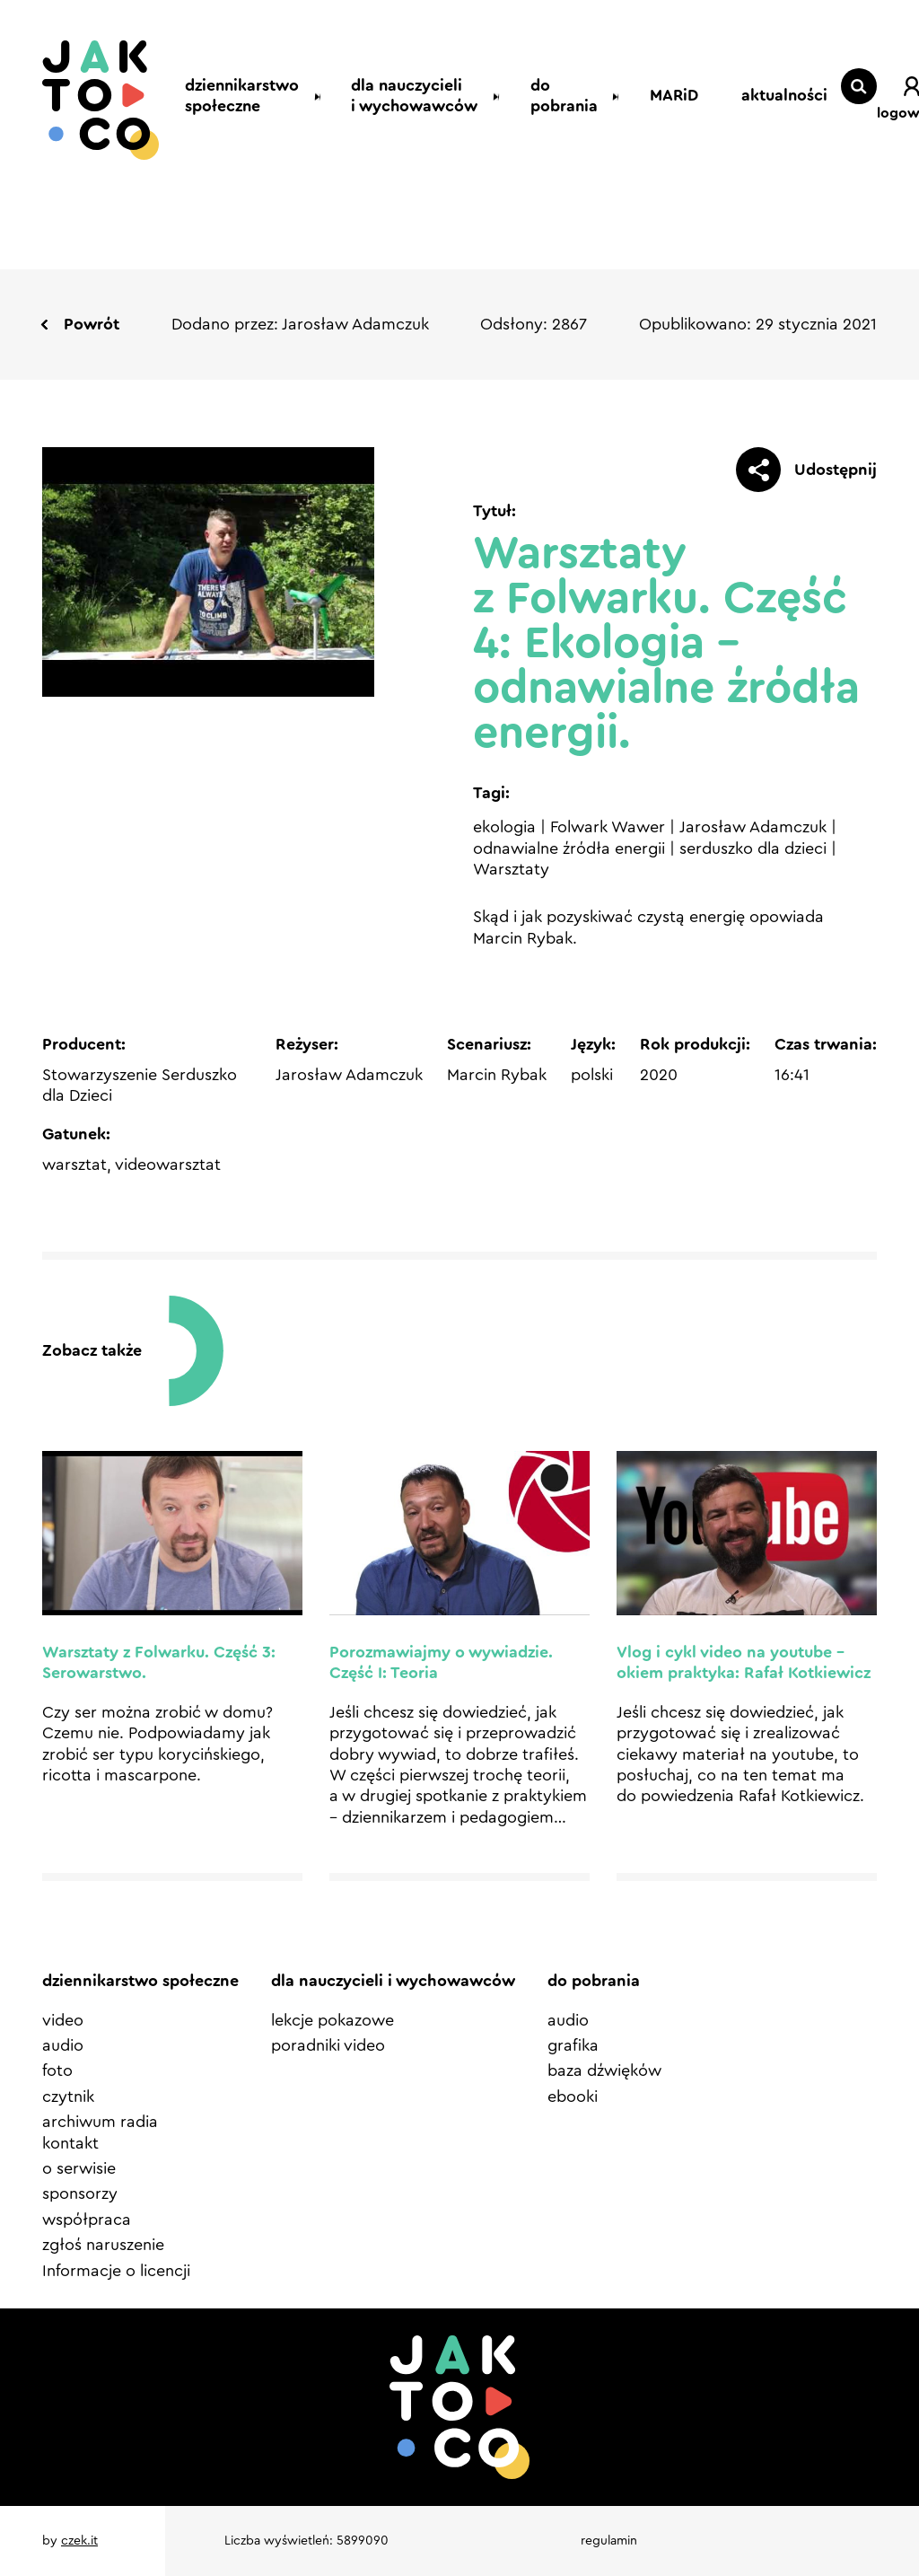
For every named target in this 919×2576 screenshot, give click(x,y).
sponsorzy (80, 2193)
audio (62, 2045)
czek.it (79, 2541)
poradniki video (328, 2045)
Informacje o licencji (116, 2271)
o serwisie (79, 2168)
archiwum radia (100, 2122)
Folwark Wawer (607, 827)
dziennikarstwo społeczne (223, 95)
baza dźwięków (604, 2070)
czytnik (68, 2096)
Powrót (91, 324)
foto (57, 2070)
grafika (573, 2045)
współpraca (86, 2219)
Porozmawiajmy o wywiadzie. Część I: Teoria (441, 1662)
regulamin (609, 2541)
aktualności (744, 95)
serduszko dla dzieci (753, 848)
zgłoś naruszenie (103, 2245)
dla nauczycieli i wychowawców (399, 95)
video (62, 2020)
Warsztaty (511, 869)
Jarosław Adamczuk (753, 827)
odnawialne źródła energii (569, 848)
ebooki (572, 2096)
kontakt (70, 2143)
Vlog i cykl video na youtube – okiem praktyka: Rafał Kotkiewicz (744, 1662)
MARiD (666, 95)
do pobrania (575, 95)
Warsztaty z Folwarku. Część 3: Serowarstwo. (159, 1662)
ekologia (504, 827)
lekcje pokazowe (332, 2020)
